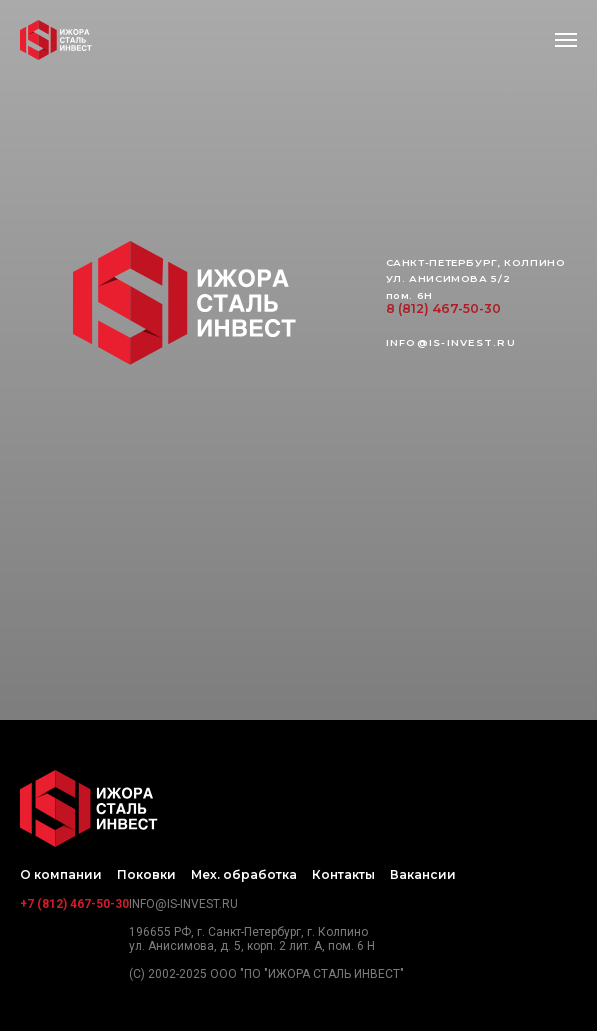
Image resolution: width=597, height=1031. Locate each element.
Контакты (343, 874)
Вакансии (423, 874)
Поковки (146, 874)
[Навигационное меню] (566, 40)
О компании (61, 874)
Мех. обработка (244, 874)
